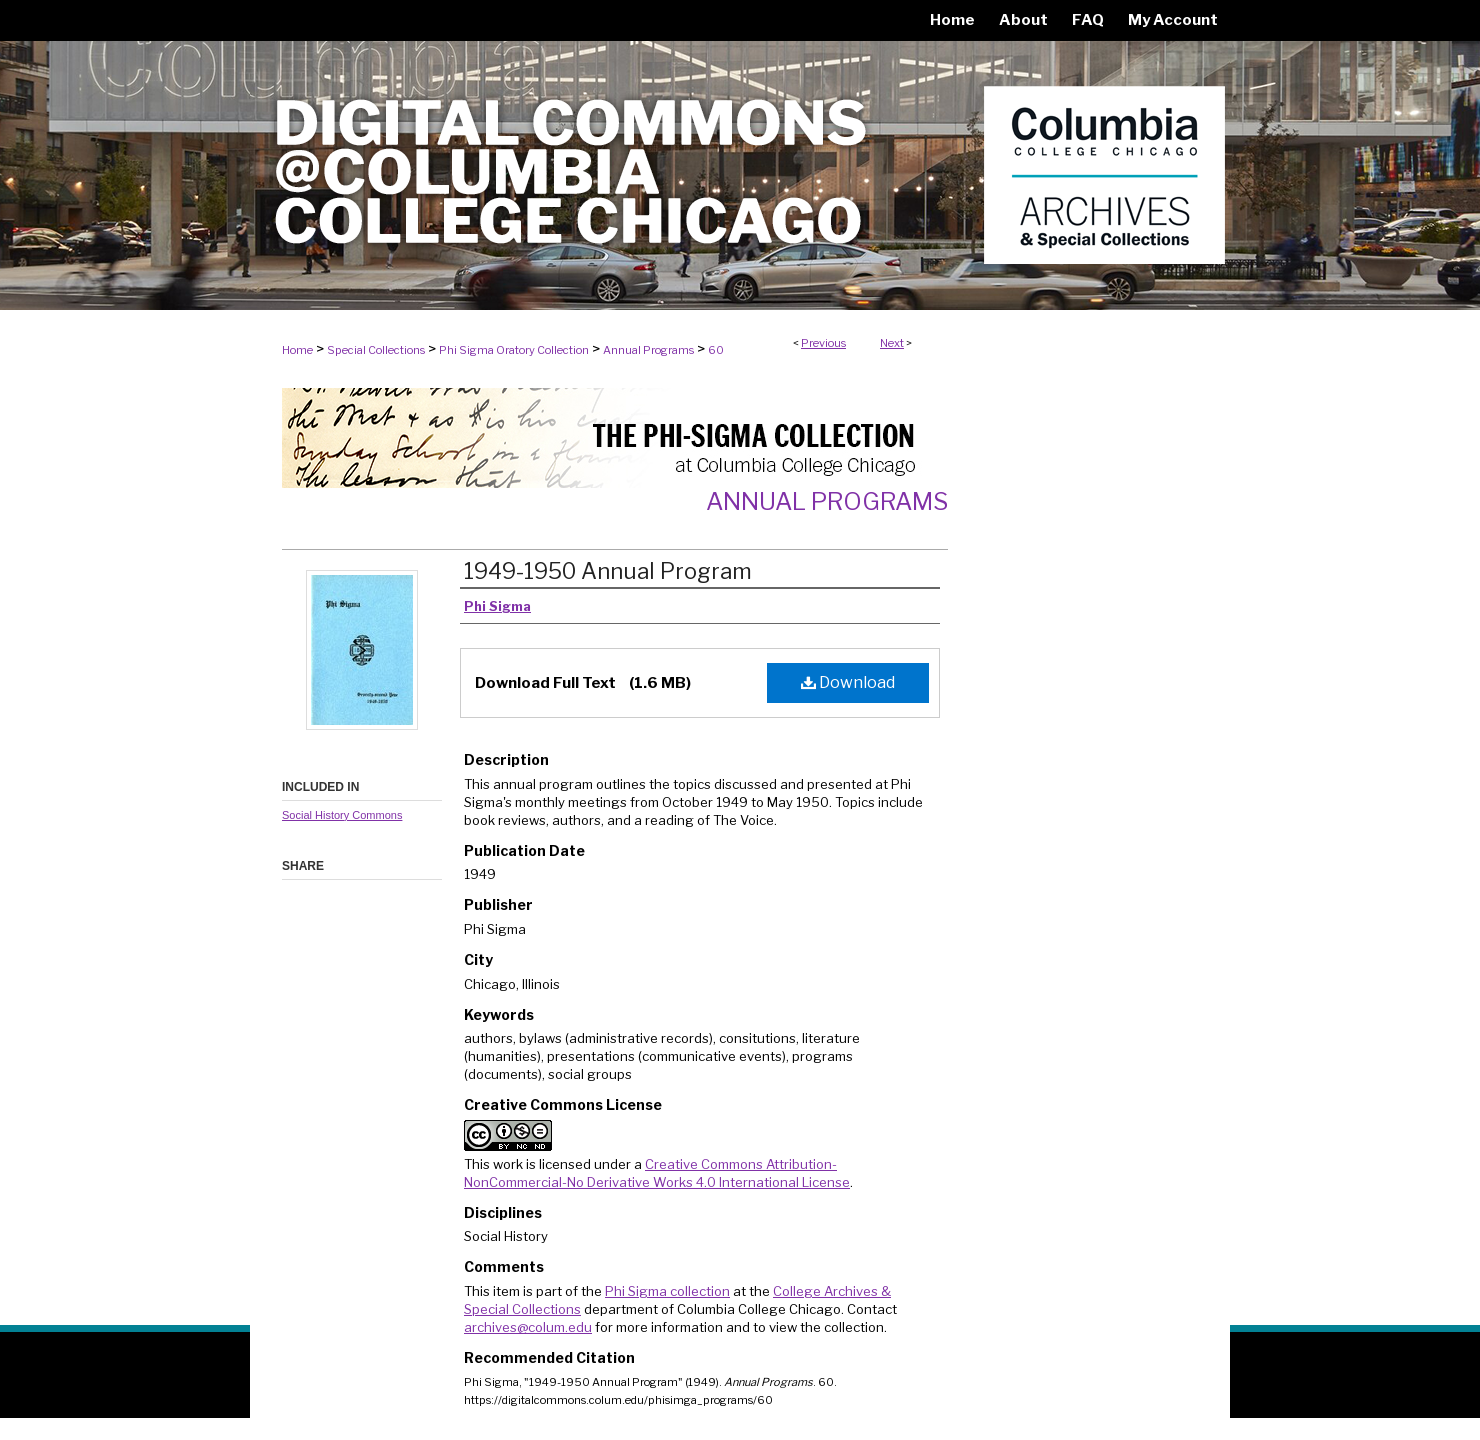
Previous (823, 343)
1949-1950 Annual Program (608, 571)
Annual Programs (648, 350)
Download (848, 682)
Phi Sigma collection (667, 1291)
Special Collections (376, 350)
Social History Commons (342, 815)
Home (297, 350)
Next (892, 343)
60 (716, 350)
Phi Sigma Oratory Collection (514, 350)
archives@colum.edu (528, 1327)
